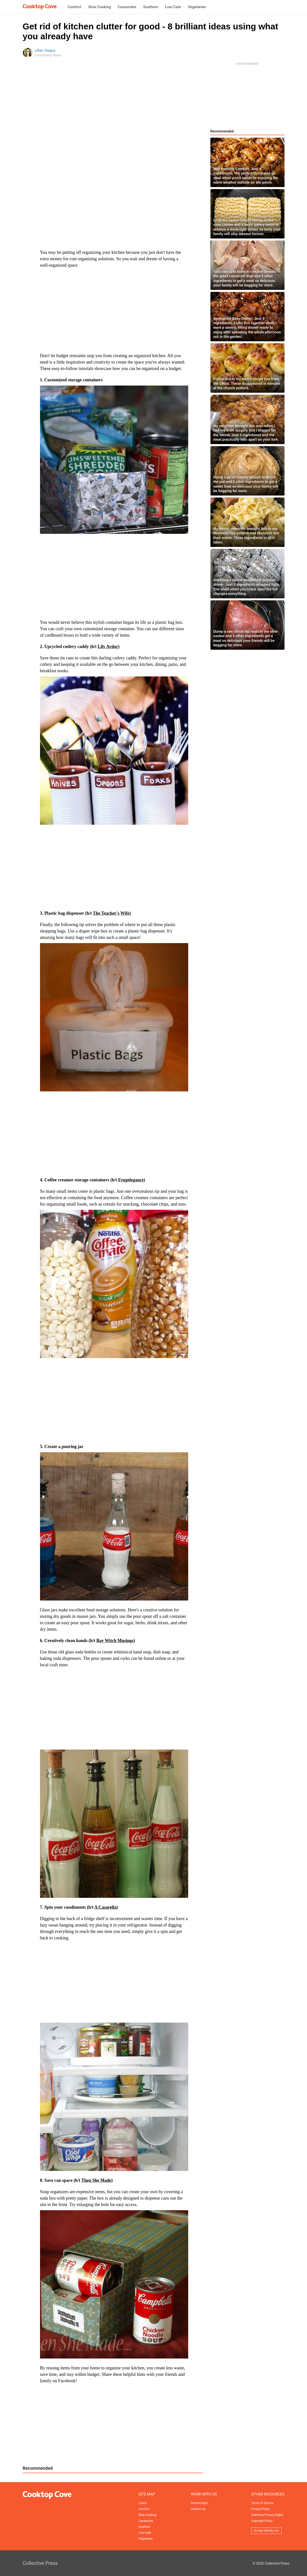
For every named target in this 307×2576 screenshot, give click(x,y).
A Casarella (105, 1907)
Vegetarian (197, 7)
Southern (150, 7)
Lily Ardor (108, 646)
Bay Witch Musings (114, 1640)
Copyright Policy (261, 2521)
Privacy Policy (260, 2509)
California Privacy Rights (267, 2515)
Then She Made (96, 2180)
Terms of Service (262, 2503)
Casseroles (127, 7)
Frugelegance (130, 1179)
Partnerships (199, 2503)
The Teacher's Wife (111, 913)
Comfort (74, 7)
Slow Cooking (99, 7)
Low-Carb (173, 7)
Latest (143, 2503)
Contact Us (198, 2509)
